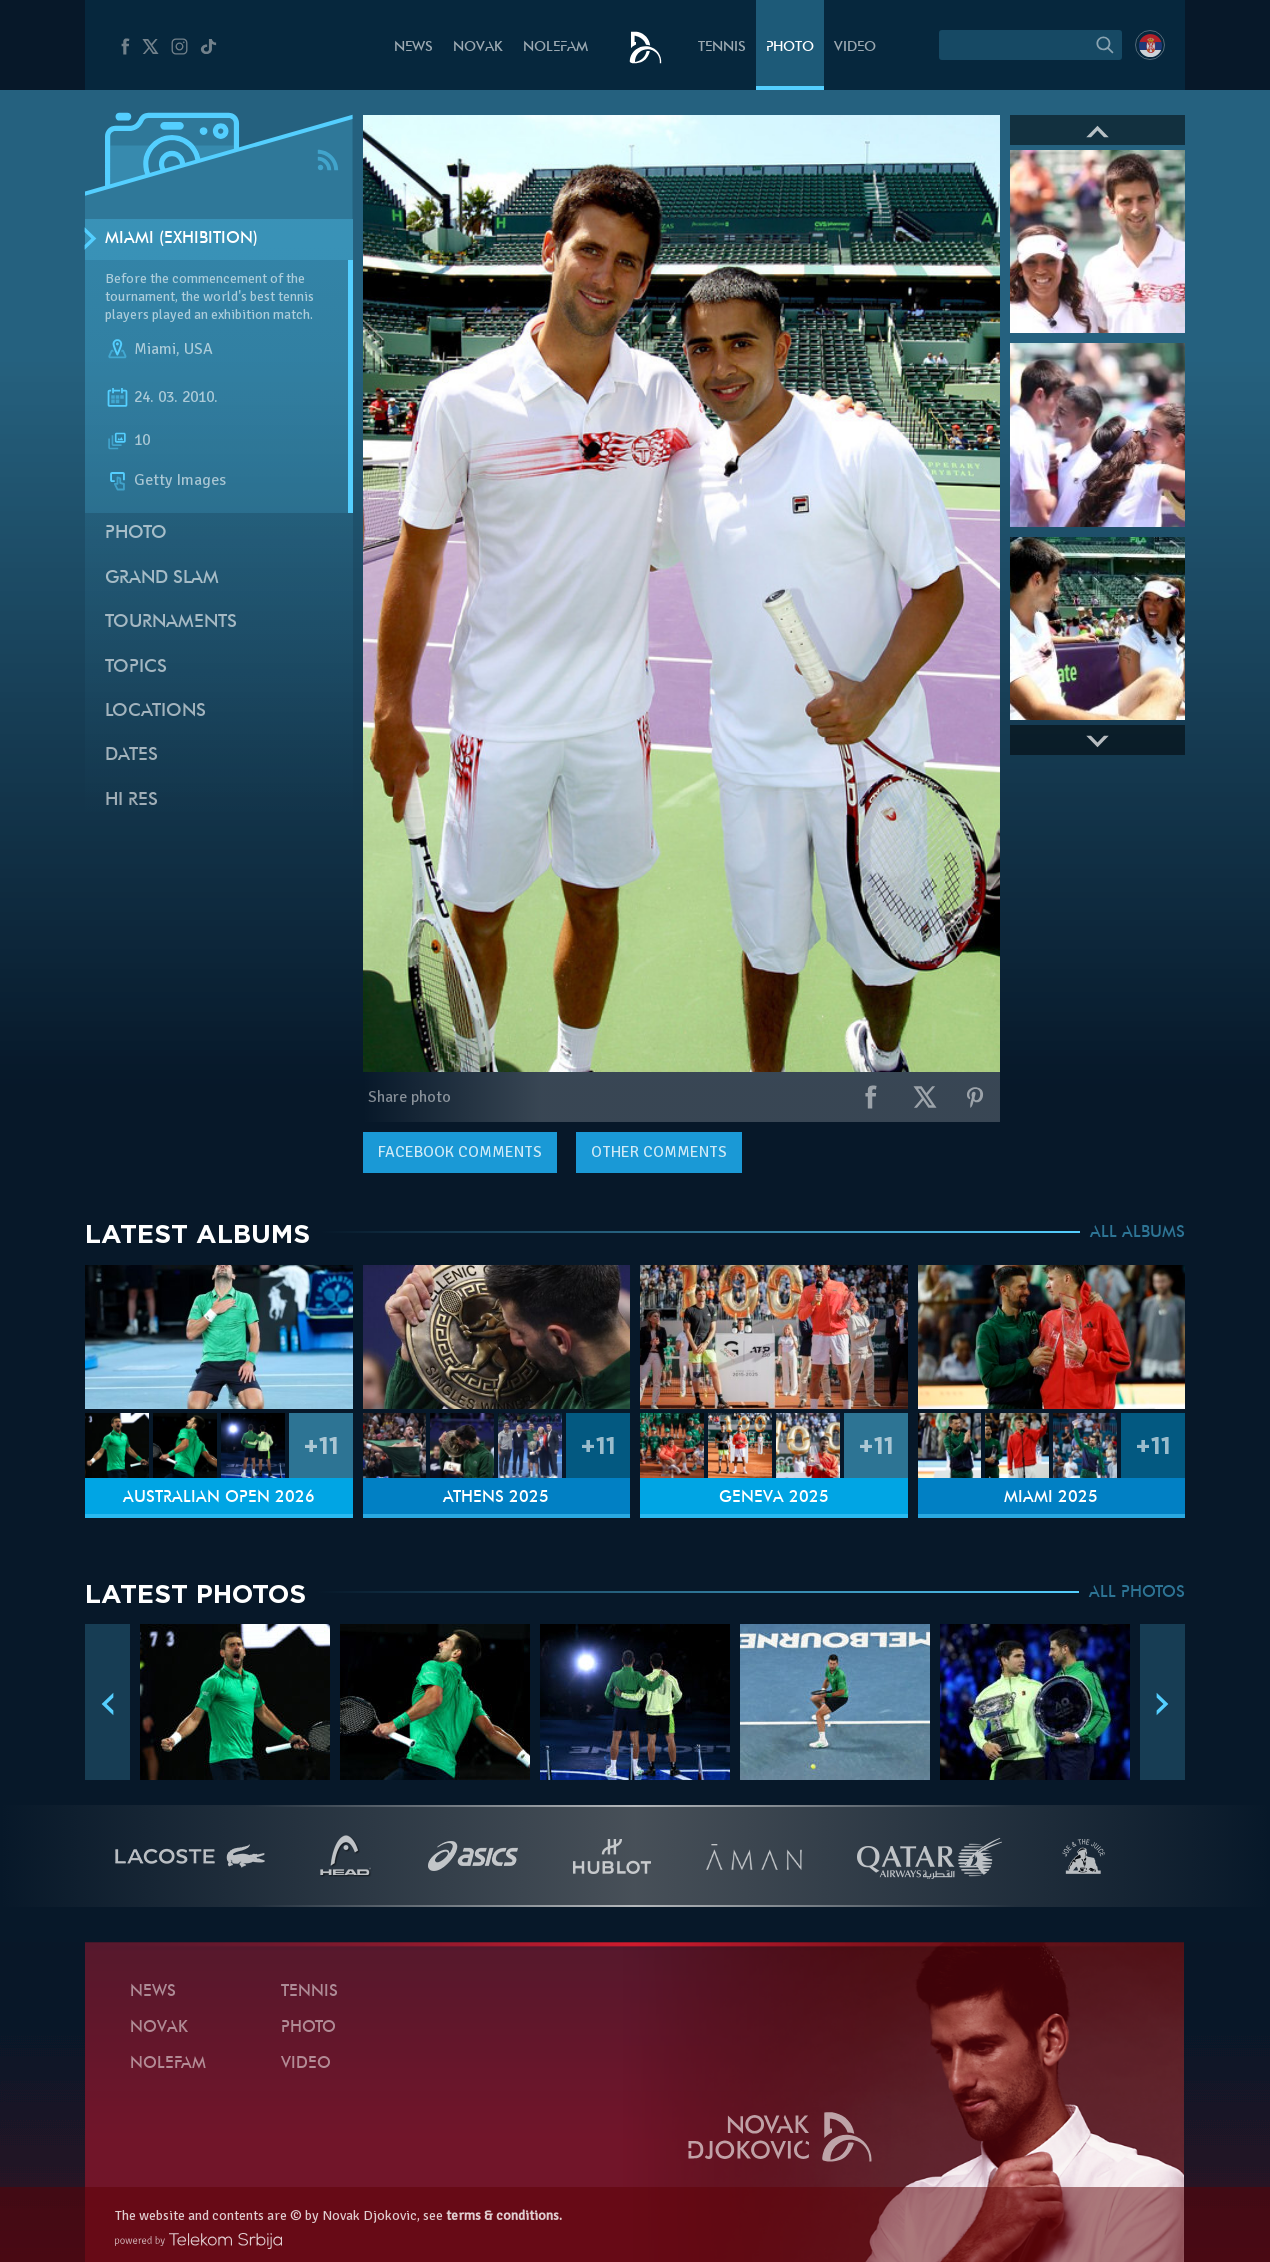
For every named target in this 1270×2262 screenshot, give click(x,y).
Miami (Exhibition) (181, 239)
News (413, 47)
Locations (155, 711)
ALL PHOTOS (1137, 1593)
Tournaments (171, 622)
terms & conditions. (504, 2215)
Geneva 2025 (774, 1498)
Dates (131, 755)
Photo (790, 47)
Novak (478, 47)
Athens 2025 (496, 1498)
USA (198, 349)
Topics (136, 667)
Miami (155, 349)
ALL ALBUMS (1137, 1233)
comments (460, 1152)
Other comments (659, 1152)
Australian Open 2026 (219, 1498)
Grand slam (162, 578)
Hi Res (131, 800)
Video (855, 47)
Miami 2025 (1051, 1498)
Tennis (722, 47)
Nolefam (555, 47)
